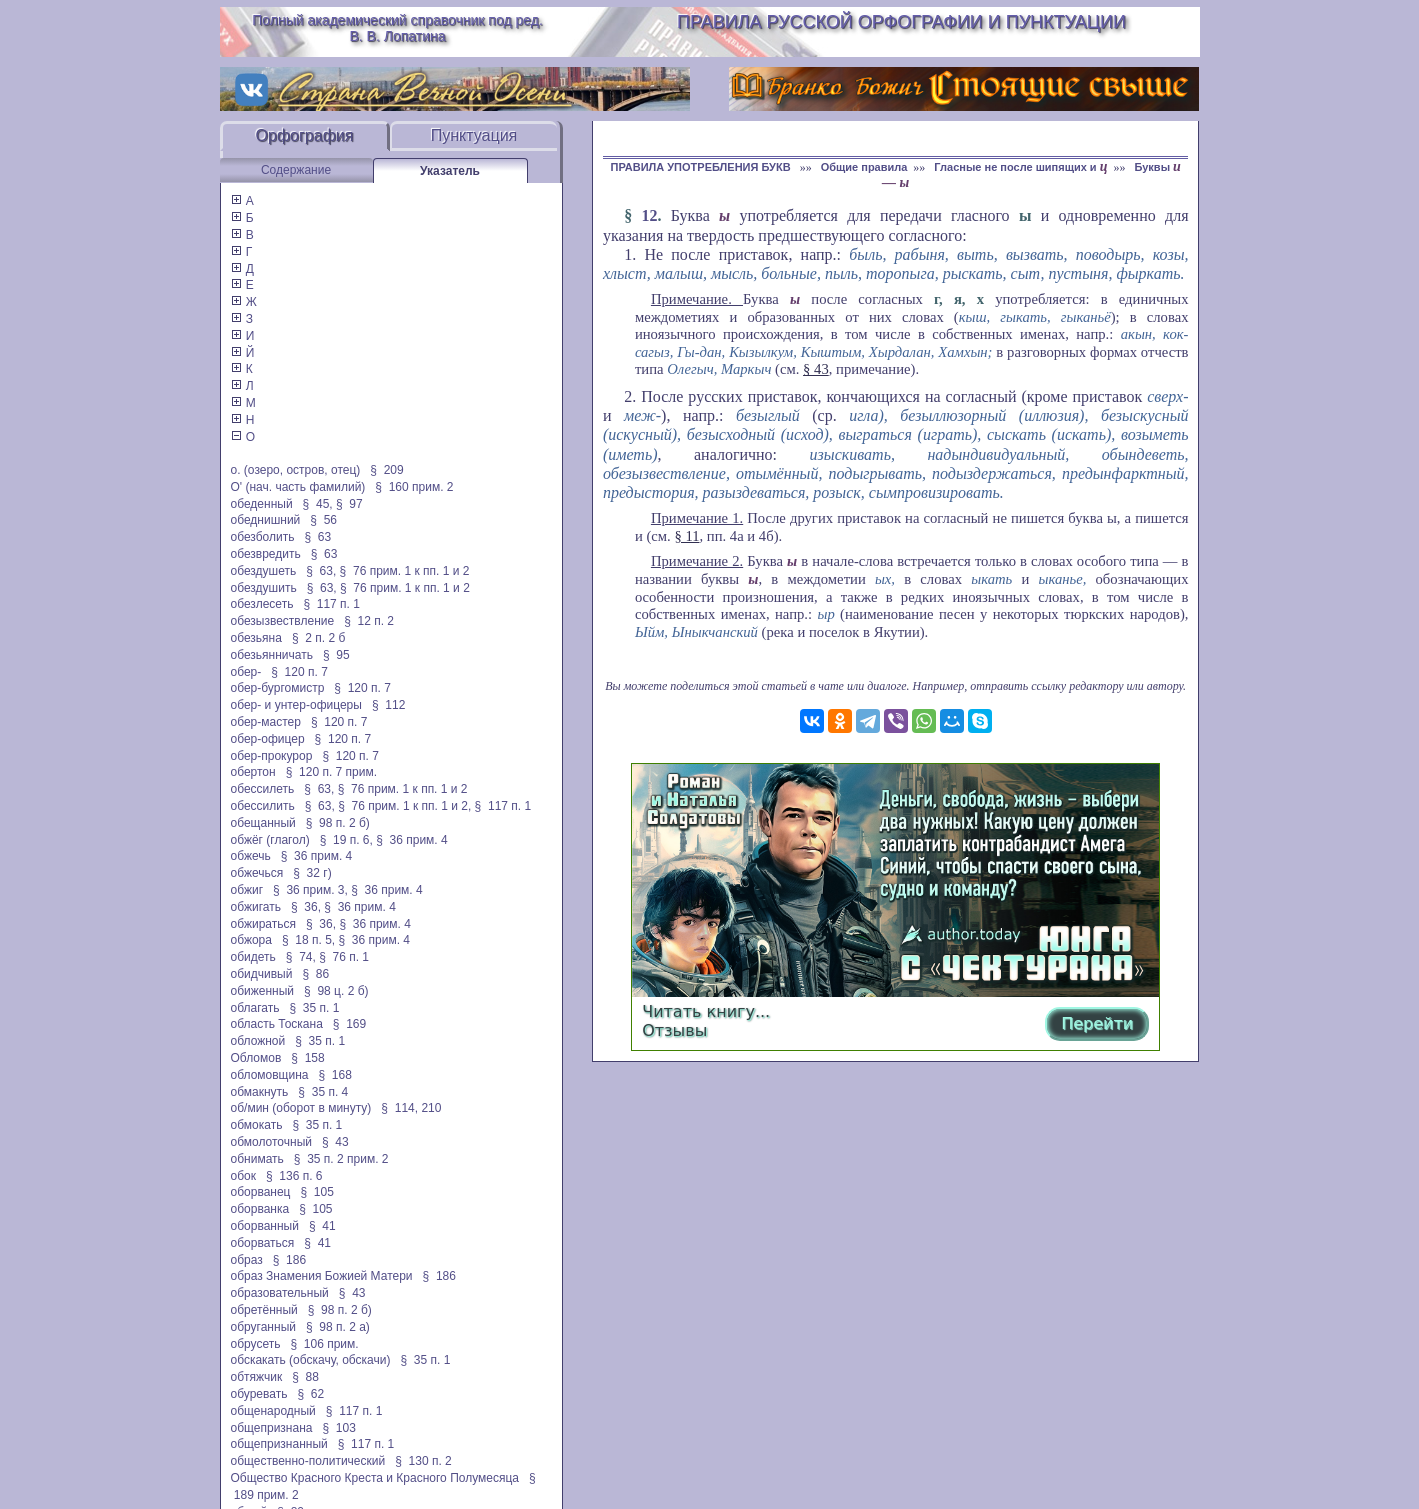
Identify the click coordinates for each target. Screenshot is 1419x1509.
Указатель (450, 171)
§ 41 (322, 1226)
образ (247, 1260)
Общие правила (864, 167)
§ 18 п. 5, (308, 940)
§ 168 (335, 1075)
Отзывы (674, 1030)
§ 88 (305, 1377)
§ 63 (317, 537)
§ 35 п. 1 (314, 1008)
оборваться (263, 1243)
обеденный (262, 504)
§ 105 (317, 1192)
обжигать (256, 907)
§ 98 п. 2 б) (338, 823)
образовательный (280, 1293)
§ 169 (349, 1024)
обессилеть (263, 789)
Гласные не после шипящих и (1020, 167)
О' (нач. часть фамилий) (298, 487)
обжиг (247, 890)
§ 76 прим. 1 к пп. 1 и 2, (404, 806)
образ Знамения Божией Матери (322, 1276)
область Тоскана (277, 1024)
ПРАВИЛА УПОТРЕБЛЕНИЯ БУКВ (701, 167)
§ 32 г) (312, 873)
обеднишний (266, 520)
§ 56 (323, 520)
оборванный (265, 1226)
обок (243, 1176)
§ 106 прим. (325, 1344)
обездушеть (264, 571)
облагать (255, 1008)
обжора (251, 940)
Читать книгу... (706, 1011)
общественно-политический (308, 1461)
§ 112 (388, 705)
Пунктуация (474, 135)
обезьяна (256, 638)
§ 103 (338, 1428)
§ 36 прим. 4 (412, 840)
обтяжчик (257, 1377)
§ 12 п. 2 (369, 621)
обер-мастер (266, 722)
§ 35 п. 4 (323, 1092)
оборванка (260, 1209)
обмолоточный (271, 1142)
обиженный (263, 991)
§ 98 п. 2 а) (338, 1327)
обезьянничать (272, 655)
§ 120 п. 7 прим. (331, 772)
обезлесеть (262, 604)
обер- (246, 672)
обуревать (259, 1394)
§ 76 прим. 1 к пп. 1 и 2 (405, 571)
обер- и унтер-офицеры (296, 705)
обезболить (263, 537)
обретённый (264, 1310)
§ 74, (301, 957)
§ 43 (335, 1142)
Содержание (296, 170)
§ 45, (318, 504)
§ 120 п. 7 (299, 672)
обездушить (264, 588)
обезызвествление (283, 621)
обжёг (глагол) (270, 840)
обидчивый (262, 974)
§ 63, (321, 571)
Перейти (1097, 1023)
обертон (253, 772)
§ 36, (306, 907)
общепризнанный (279, 1444)
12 (650, 215)
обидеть (253, 957)
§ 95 (336, 655)
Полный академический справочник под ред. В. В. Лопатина (397, 28)
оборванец (261, 1192)
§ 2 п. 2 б (318, 638)
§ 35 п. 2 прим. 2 (341, 1159)
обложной (258, 1041)
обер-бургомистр (278, 688)
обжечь (251, 856)
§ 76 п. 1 (344, 957)
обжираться (263, 924)
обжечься (257, 873)
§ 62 (310, 1394)
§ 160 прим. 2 (414, 487)
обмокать (257, 1125)
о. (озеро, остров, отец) (296, 470)
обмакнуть (260, 1092)
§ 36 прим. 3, (310, 890)
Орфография (305, 135)
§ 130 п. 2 (423, 1461)
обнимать (257, 1159)
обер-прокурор (272, 756)
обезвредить (266, 554)
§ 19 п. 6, (346, 840)
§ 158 (307, 1058)
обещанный (263, 823)
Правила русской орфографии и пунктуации (901, 22)
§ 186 (289, 1260)
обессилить (263, 806)
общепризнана (272, 1428)
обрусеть (256, 1344)
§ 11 (686, 536)
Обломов (256, 1058)
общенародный (273, 1411)
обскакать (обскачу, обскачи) (311, 1360)
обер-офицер (268, 739)
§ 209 (386, 470)
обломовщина (270, 1075)
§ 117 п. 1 (331, 604)
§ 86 (315, 974)
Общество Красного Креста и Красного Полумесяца (375, 1478)
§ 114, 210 (411, 1108)
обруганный (263, 1327)
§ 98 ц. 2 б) (336, 991)
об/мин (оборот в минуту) (301, 1108)
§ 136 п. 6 (294, 1176)
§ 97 (349, 504)
